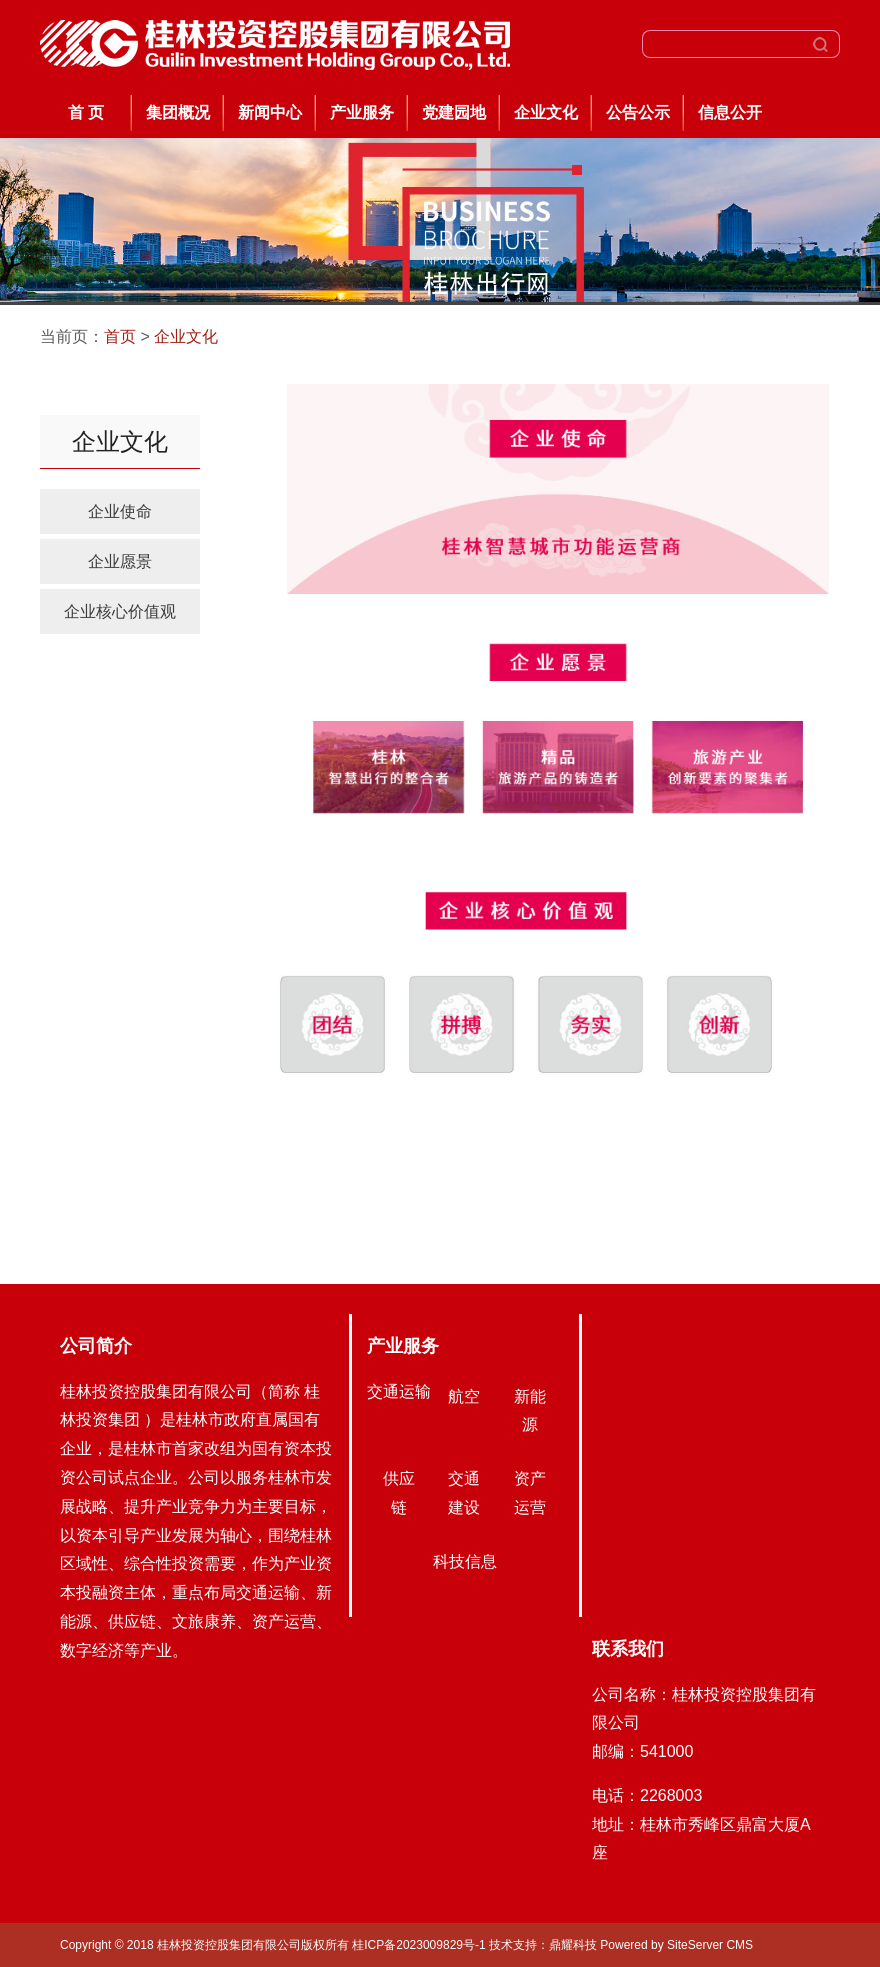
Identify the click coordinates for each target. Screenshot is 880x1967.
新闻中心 (270, 112)
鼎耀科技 (573, 1945)
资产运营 (530, 1493)
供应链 (399, 1493)
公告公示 (638, 112)
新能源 (530, 1411)
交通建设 (464, 1493)
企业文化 (546, 112)
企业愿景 (120, 561)
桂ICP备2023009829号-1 (420, 1945)
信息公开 (730, 112)
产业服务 (362, 112)
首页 (120, 336)
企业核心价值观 (120, 611)
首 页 (86, 112)
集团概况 (178, 112)
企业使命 (120, 511)
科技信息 (465, 1561)
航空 (464, 1396)
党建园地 (454, 112)
